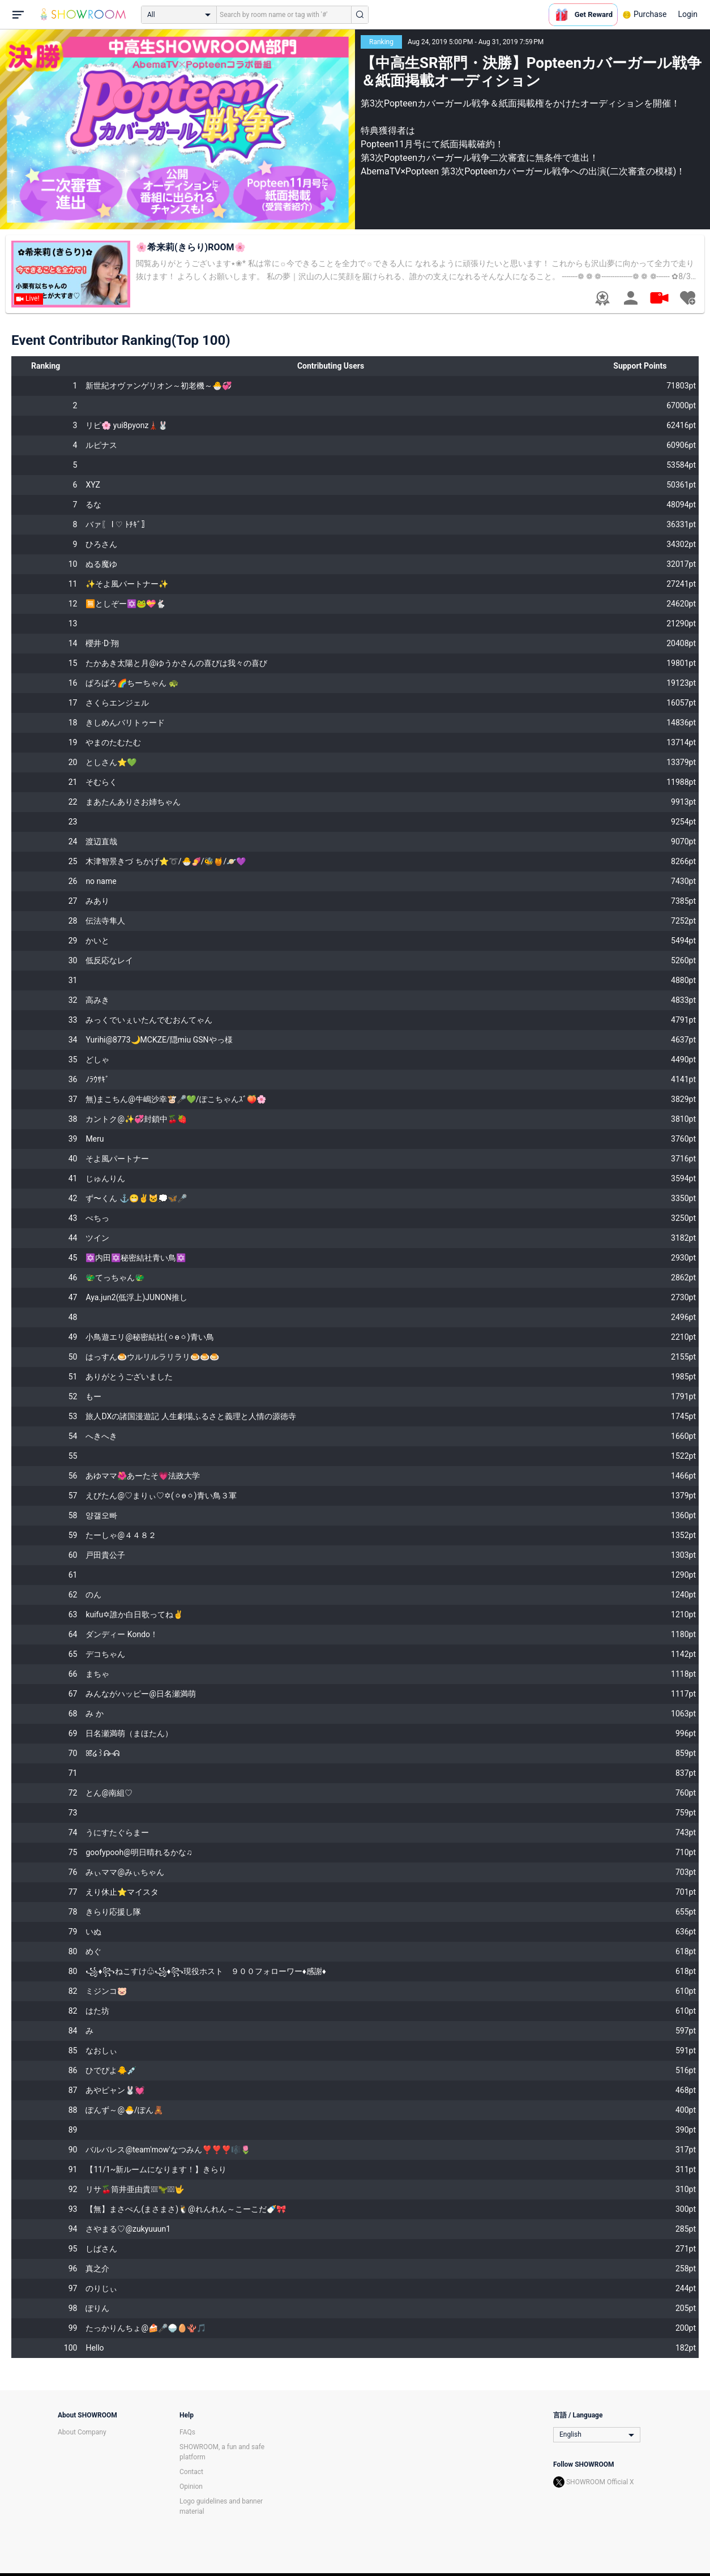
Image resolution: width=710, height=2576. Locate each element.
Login (688, 14)
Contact (191, 2472)
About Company (82, 2432)
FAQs (187, 2432)
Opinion (191, 2486)
